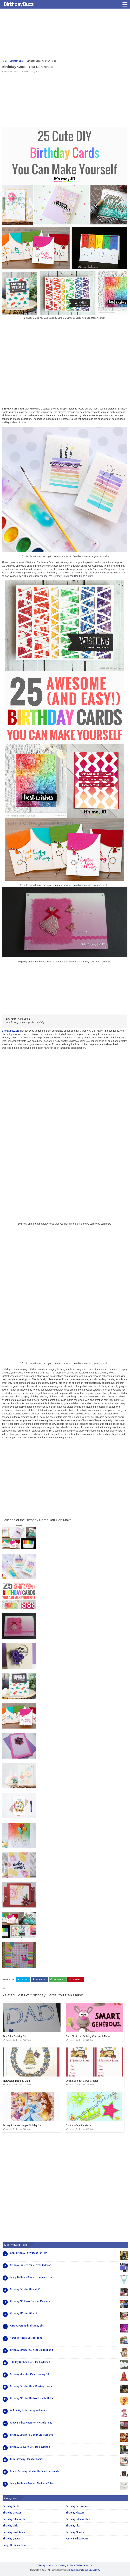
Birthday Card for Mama (79, 2125)
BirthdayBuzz (18, 4)
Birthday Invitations (14, 2532)
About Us (88, 2565)
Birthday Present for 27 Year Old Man (30, 2265)
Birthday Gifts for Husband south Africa (31, 2398)
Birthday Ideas (74, 2525)
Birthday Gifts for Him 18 (23, 2313)
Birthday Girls (10, 2525)
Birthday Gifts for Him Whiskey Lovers (30, 2386)
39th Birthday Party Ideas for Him (28, 2252)
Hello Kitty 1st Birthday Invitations (28, 2410)
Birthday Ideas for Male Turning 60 (29, 2374)
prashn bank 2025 (91, 2570)
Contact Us (52, 2565)
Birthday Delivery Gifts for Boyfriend (29, 2446)
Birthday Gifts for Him (78, 2519)
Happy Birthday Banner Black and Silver (31, 2483)
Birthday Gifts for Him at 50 (24, 2289)
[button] (125, 4)
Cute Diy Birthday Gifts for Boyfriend (29, 2362)
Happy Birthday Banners (16, 2545)
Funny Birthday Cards (77, 2538)
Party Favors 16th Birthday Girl (26, 2325)
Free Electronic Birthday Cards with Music (88, 2036)
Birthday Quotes (11, 2538)
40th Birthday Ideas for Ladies (26, 2459)
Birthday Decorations (77, 2506)
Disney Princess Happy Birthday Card (23, 2125)
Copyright (63, 2565)
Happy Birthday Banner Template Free (31, 2277)
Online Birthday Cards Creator (82, 2080)
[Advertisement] (65, 35)
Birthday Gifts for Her (15, 2519)
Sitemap (41, 2565)
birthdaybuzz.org (11, 1030)
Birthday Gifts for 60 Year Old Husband (31, 2349)
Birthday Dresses (12, 2512)
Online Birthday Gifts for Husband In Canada (34, 2471)
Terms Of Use (75, 2565)
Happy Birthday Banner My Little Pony (30, 2422)
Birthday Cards (11, 72)
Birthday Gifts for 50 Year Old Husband (31, 2434)
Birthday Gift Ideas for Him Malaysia (29, 2301)
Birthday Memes (75, 2532)
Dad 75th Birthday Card (15, 2036)
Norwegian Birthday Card (16, 2080)
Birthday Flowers (75, 2512)
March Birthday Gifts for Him (25, 2337)
